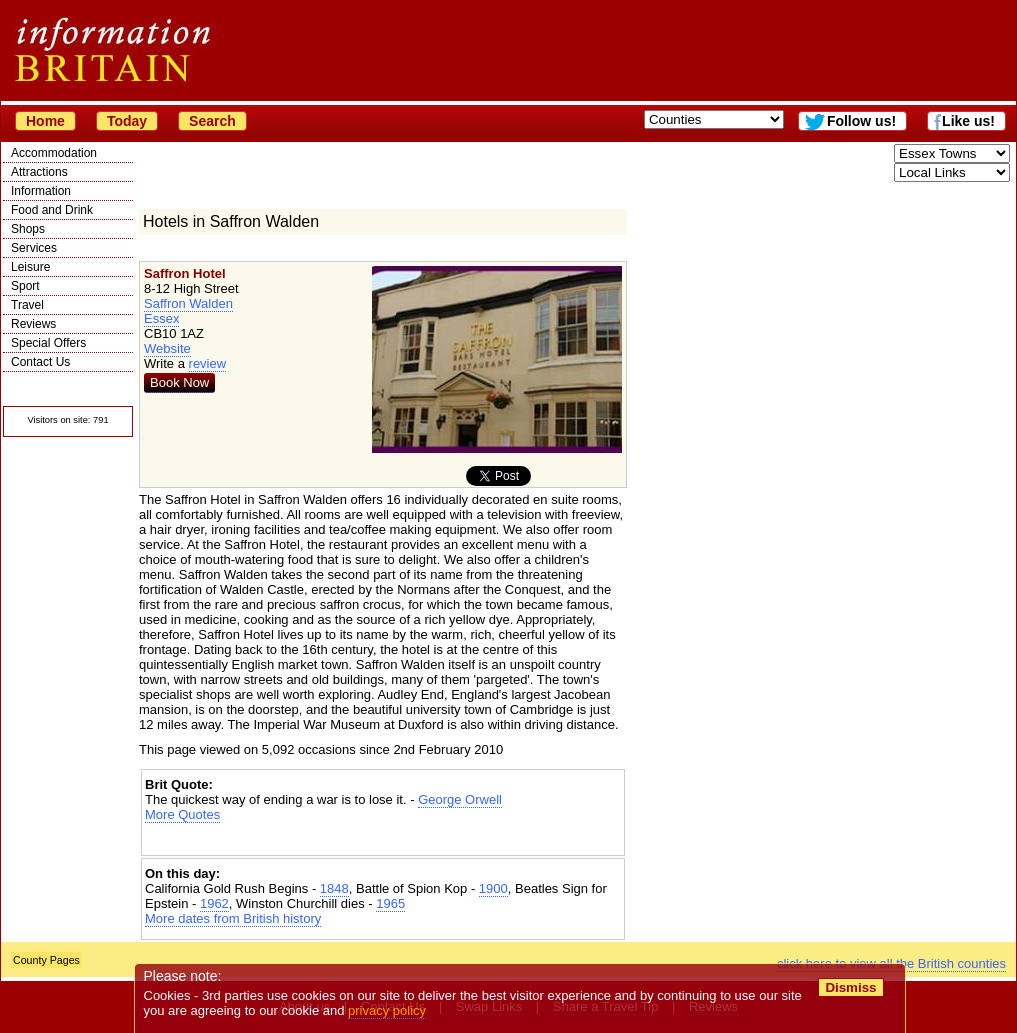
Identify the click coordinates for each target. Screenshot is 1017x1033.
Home (45, 121)
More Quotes (182, 814)
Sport (25, 286)
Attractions (39, 172)
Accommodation (54, 153)
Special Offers (48, 343)
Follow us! (861, 121)
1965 (390, 903)
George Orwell (460, 799)
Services (34, 248)
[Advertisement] (383, 839)
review (208, 363)
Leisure (30, 267)
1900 (493, 888)
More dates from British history (233, 918)
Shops (28, 229)
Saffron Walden (188, 303)
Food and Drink (52, 210)
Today (127, 121)
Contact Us (40, 362)
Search (212, 121)
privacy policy (387, 1010)
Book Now (179, 382)
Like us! (968, 121)
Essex (161, 318)
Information (41, 191)
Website (167, 348)
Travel (27, 305)
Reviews (33, 324)
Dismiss (850, 987)
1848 (334, 888)
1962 (214, 903)
